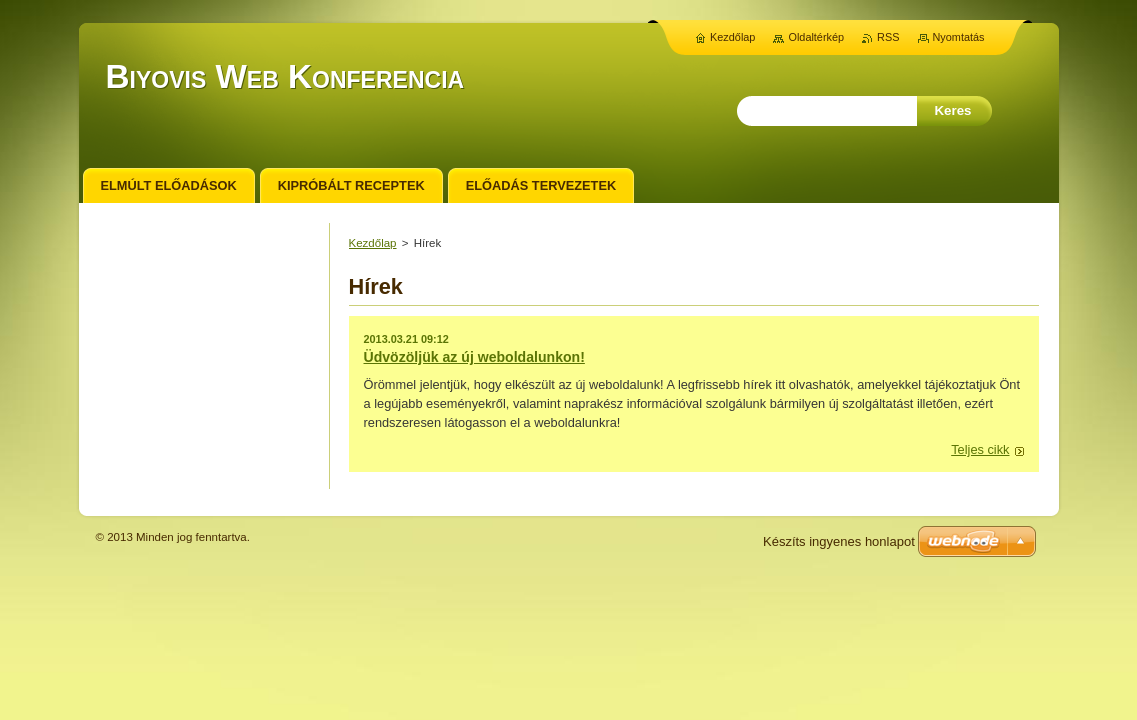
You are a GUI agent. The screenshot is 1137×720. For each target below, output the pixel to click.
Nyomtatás (959, 37)
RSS (888, 37)
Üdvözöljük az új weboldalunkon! (474, 357)
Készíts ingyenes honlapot (839, 541)
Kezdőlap (373, 243)
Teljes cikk (980, 449)
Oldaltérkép (816, 37)
